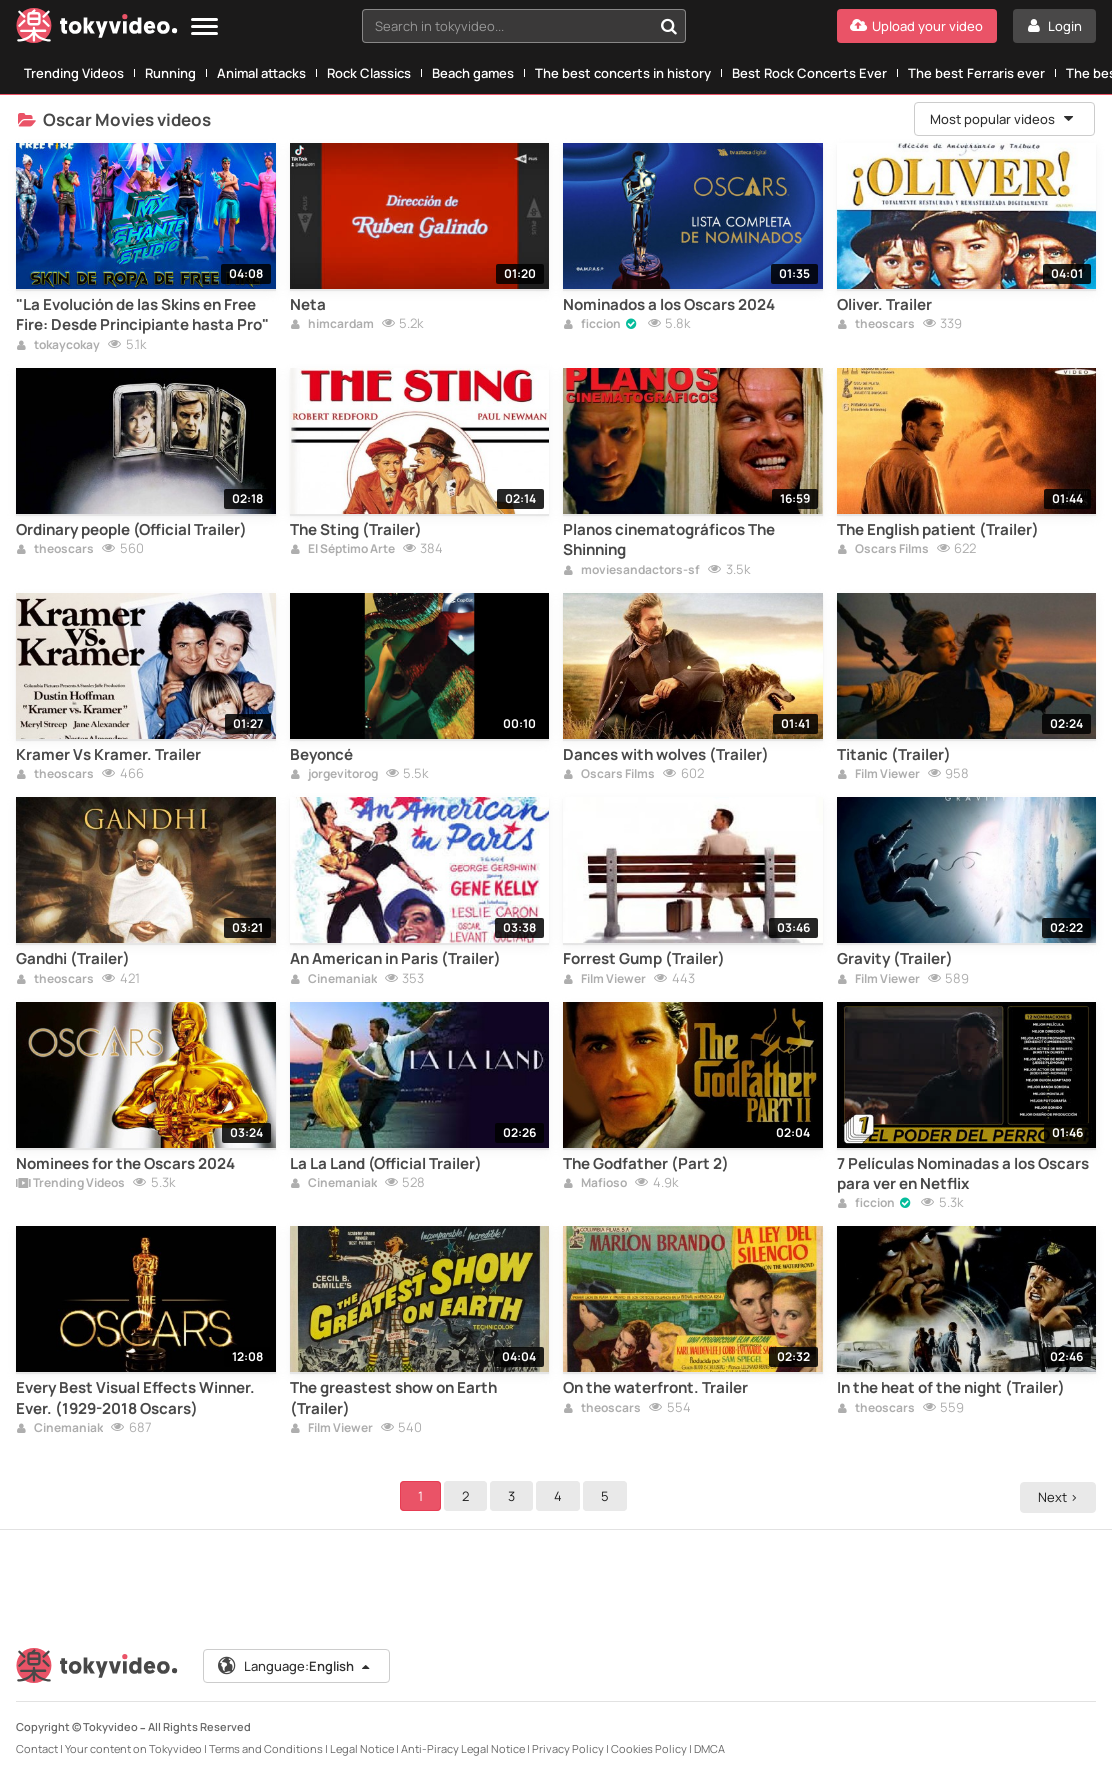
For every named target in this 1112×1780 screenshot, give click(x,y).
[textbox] (507, 26)
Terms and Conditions (266, 1748)
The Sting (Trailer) (356, 530)
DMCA (709, 1748)
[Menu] (204, 27)
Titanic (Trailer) (894, 755)
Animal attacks (261, 73)
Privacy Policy (568, 1748)
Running (170, 73)
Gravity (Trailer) (895, 959)
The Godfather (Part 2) (646, 1164)
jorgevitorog (334, 775)
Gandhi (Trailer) (73, 959)
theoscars (876, 325)
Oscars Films (883, 550)
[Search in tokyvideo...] (669, 26)
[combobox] (524, 26)
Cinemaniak (333, 980)
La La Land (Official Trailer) (386, 1164)
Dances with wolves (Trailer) (666, 755)
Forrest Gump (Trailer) (644, 959)
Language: (295, 1666)
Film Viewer (878, 775)
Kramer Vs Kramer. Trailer (108, 755)
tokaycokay (58, 346)
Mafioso (595, 1184)
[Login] (1054, 26)
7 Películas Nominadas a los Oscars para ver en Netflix (963, 1174)
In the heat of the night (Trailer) (951, 1388)
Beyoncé (321, 755)
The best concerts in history (623, 73)
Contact (37, 1748)
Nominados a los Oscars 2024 (669, 305)
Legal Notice (362, 1748)
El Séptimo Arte (342, 550)
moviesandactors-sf (631, 571)
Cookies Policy (649, 1748)
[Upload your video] (917, 26)
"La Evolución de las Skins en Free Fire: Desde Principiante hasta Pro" (142, 315)
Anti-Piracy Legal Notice (463, 1748)
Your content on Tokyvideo (133, 1748)
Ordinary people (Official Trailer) (131, 530)
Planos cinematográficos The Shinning (669, 540)
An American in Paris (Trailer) (395, 959)
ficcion (592, 325)
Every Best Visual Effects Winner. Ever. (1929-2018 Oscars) (135, 1398)
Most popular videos (1003, 119)
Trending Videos (74, 73)
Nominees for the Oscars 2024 (125, 1164)
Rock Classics (369, 73)
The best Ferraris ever (976, 73)
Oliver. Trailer (884, 305)
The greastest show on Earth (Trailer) (393, 1398)
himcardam (332, 325)
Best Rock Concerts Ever (809, 73)
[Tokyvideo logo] (97, 29)
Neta (308, 305)
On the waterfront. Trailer (655, 1388)
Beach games (473, 73)
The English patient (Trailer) (938, 530)
